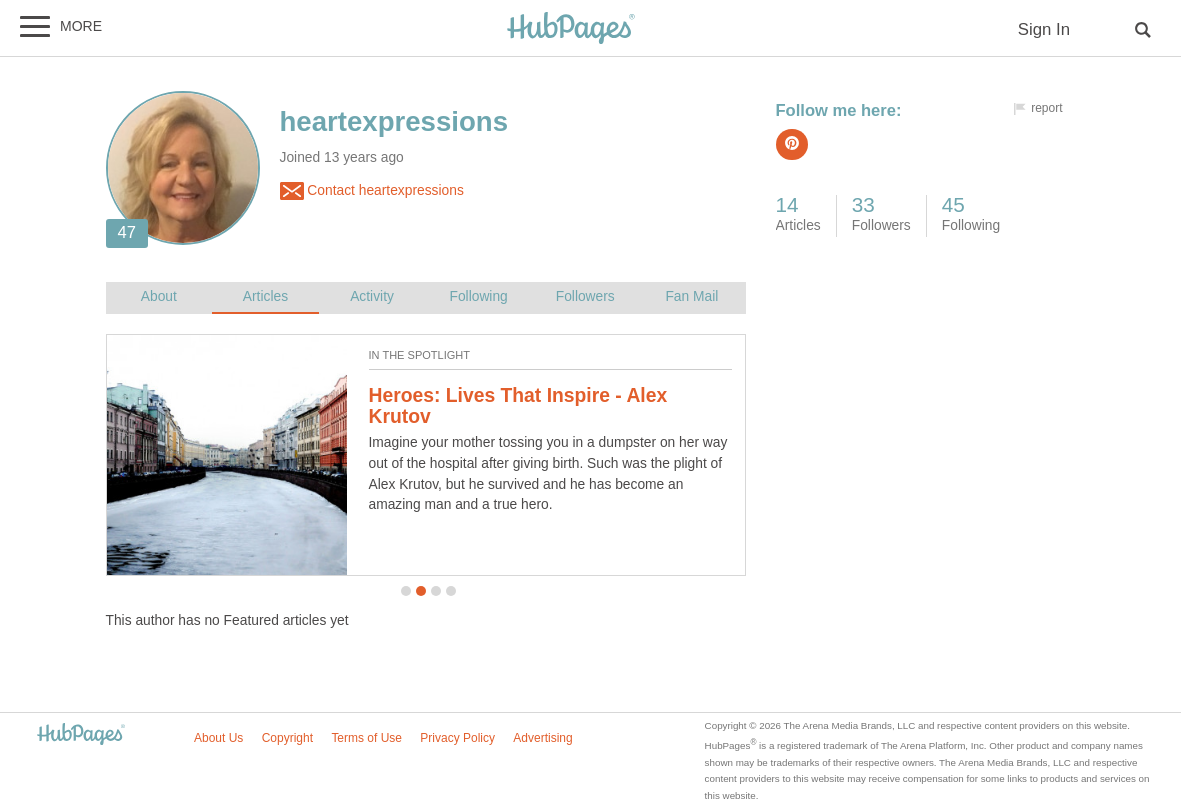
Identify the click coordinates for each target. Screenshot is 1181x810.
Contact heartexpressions (372, 191)
